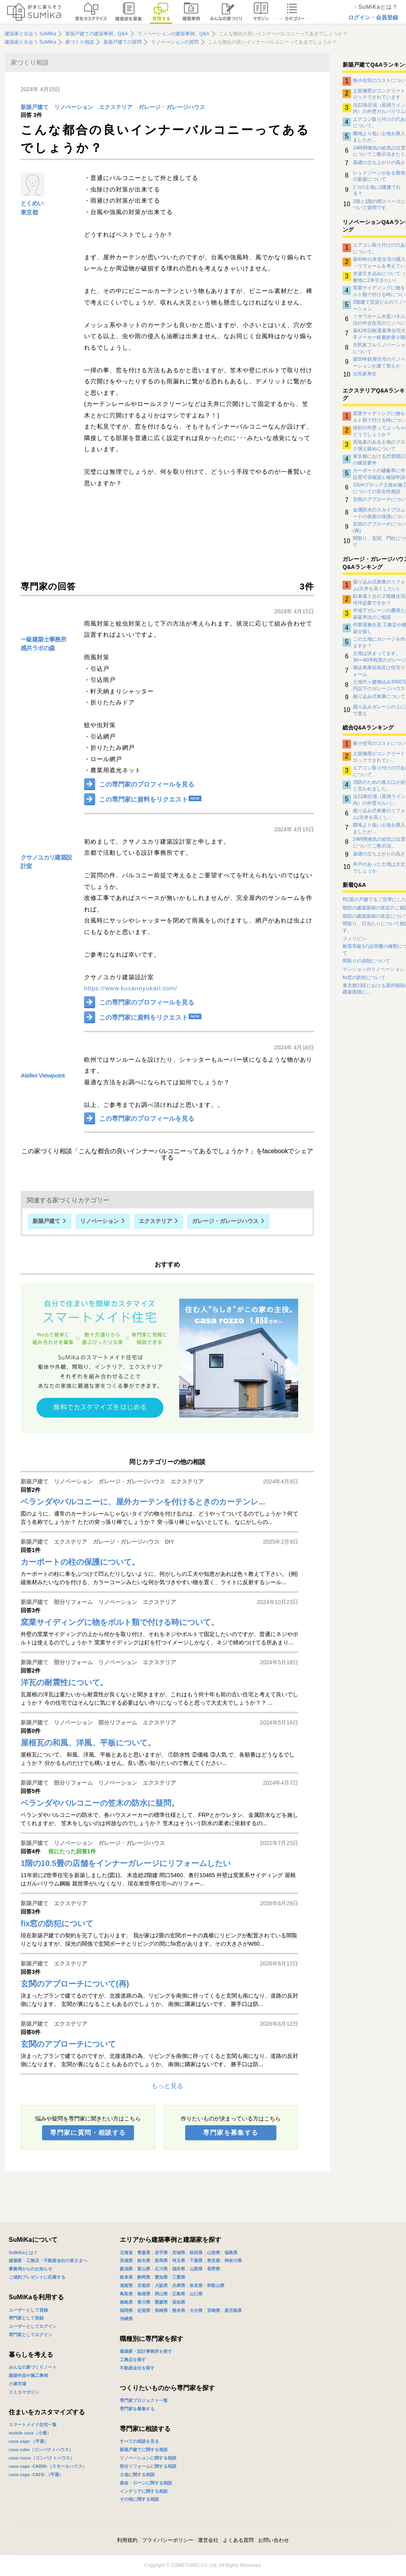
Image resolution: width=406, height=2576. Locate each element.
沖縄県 (126, 2318)
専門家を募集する (230, 2132)
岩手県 (161, 2252)
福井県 (178, 2268)
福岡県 (126, 2310)
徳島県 (126, 2302)
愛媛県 (161, 2302)
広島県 (178, 2293)
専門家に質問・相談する (88, 2132)
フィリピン (354, 939)
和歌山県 (215, 2285)
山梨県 (196, 2268)
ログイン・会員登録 (373, 17)
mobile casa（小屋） (30, 2433)
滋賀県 (126, 2285)
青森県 (143, 2252)
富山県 (143, 2268)
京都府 (143, 2285)
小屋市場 (17, 2383)
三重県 (178, 2277)
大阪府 (161, 2285)
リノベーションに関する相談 (148, 2457)
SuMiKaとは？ (23, 2252)
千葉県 (196, 2260)
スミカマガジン (24, 2392)
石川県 (161, 2268)
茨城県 (126, 2260)
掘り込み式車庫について (379, 696)
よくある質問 (238, 2540)
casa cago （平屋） (28, 2441)
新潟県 (126, 2268)
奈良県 (196, 2285)
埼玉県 (178, 2260)
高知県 (178, 2302)
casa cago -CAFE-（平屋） (36, 2474)
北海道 (126, 2252)
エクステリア (115, 107)
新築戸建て (34, 107)
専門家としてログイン (30, 2334)
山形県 (213, 2252)
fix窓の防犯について (364, 977)
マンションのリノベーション (373, 969)
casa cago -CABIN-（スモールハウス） (48, 2466)
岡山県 (161, 2293)
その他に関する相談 (139, 2499)
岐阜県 (126, 2277)
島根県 (143, 2293)
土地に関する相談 (137, 2474)
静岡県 (143, 2277)
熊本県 (178, 2310)
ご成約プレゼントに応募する (37, 2277)
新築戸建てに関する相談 (144, 2449)
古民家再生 (365, 374)
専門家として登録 (26, 2318)
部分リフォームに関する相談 (148, 2466)
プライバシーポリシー (167, 2540)
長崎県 (161, 2310)
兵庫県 (178, 2285)
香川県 (143, 2302)
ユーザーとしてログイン (33, 2326)
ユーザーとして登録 (28, 2310)
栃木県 (143, 2260)
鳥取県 (126, 2293)
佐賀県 (143, 2310)
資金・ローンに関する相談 (146, 2482)
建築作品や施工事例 (28, 2375)
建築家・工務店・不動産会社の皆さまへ (48, 2260)
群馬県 (161, 2260)
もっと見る (167, 2085)
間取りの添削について (366, 961)
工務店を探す (133, 2359)
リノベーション (73, 107)
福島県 (230, 2252)
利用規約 (127, 2540)
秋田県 (196, 2252)
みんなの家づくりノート (33, 2367)
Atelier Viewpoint (43, 1075)
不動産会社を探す (137, 2367)
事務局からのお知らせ (30, 2268)
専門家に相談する (145, 2428)
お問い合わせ (273, 2540)
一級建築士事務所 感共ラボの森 (43, 644)
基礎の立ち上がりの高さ (379, 162)
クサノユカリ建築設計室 (46, 862)
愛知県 (161, 2277)
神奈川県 (233, 2260)
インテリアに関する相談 (144, 2491)
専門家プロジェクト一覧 (144, 2400)
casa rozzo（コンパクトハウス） (42, 2457)
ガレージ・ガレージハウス (171, 107)
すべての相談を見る (139, 2441)
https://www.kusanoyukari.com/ (130, 988)
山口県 (196, 2293)
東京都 (29, 212)
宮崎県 (213, 2310)
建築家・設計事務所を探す (146, 2351)
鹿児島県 (233, 2310)
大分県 (196, 2310)
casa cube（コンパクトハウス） (41, 2449)
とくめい (32, 203)
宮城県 (178, 2252)
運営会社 (208, 2540)
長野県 (213, 2268)
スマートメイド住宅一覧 (33, 2424)
